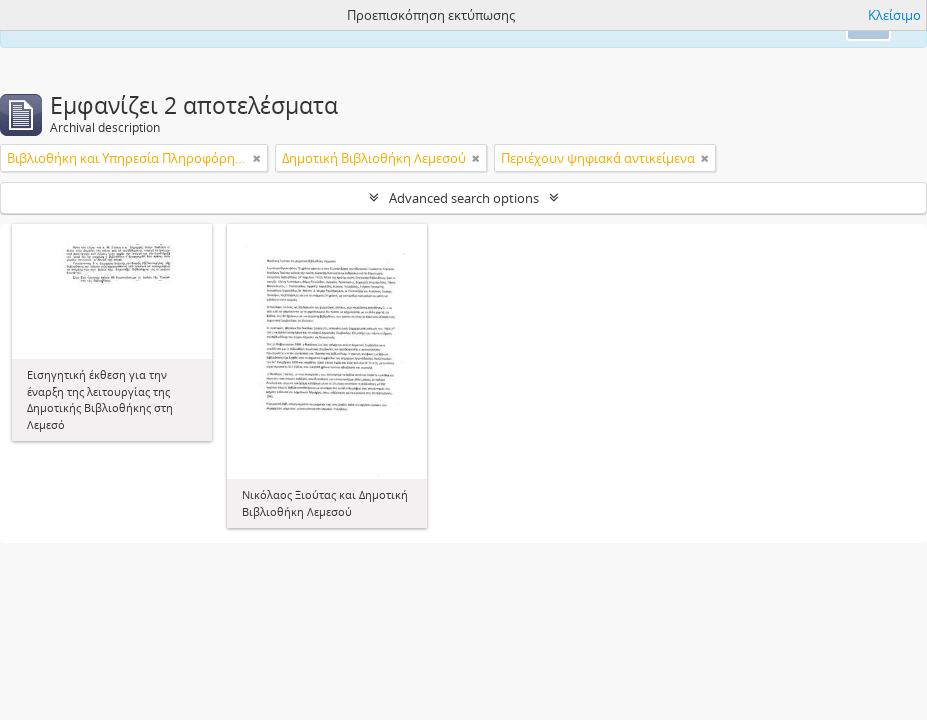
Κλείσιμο (894, 15)
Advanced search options (464, 198)
